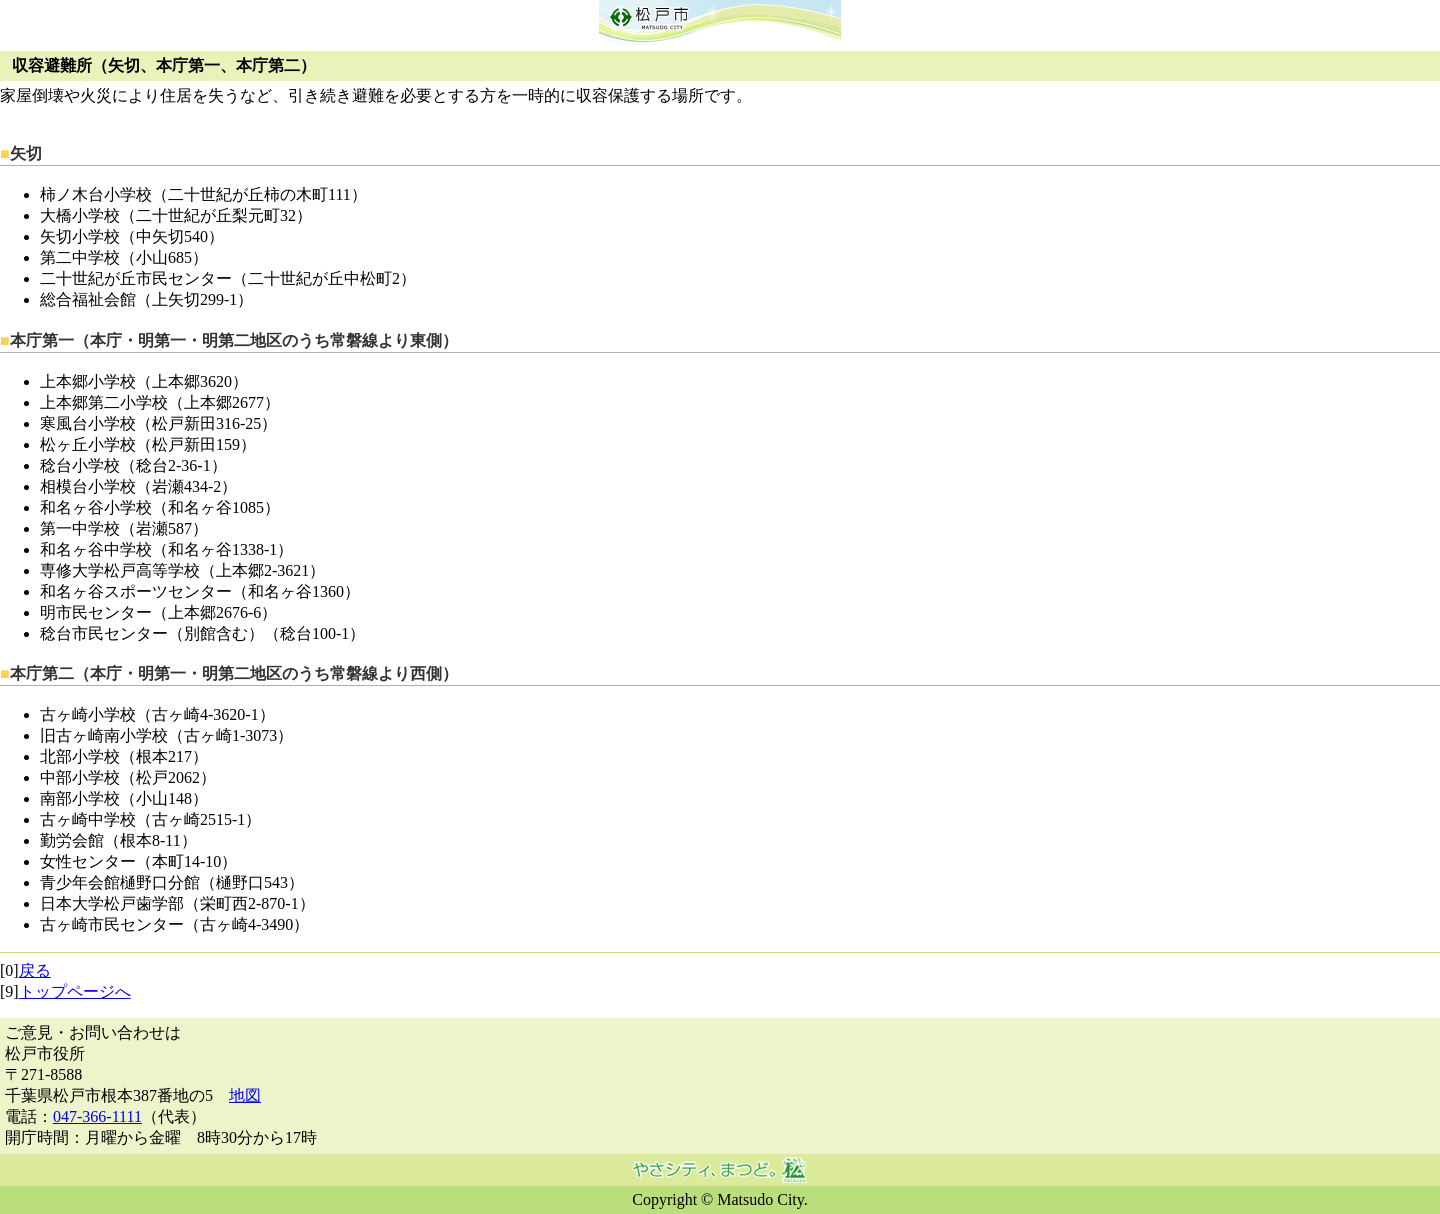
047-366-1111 (97, 1116)
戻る (35, 970)
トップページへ (75, 991)
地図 (245, 1095)
